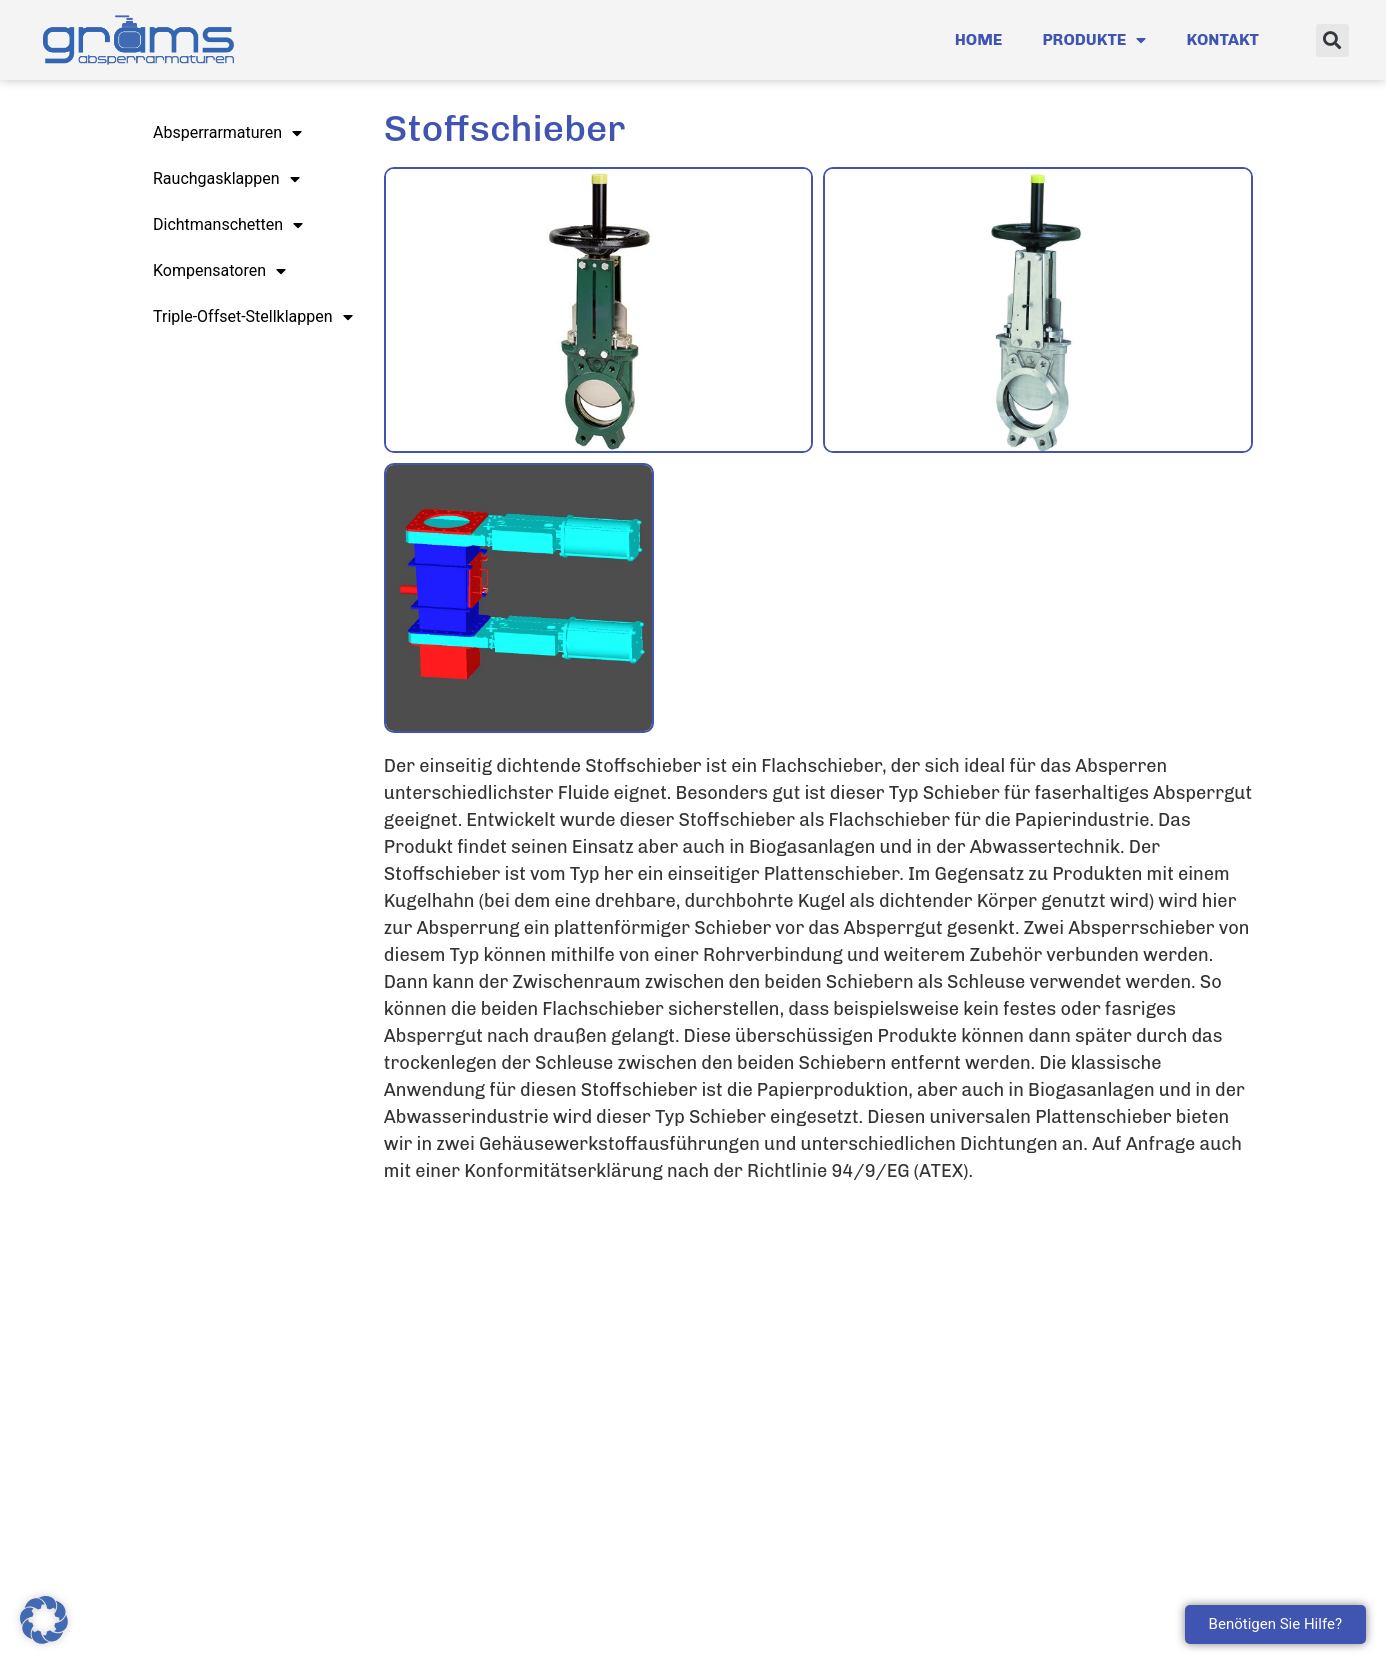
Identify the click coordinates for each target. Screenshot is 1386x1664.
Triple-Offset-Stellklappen (253, 317)
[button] (1332, 40)
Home (979, 39)
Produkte (1094, 40)
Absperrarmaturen (227, 133)
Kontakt (1222, 39)
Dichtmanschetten (228, 225)
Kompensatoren (219, 271)
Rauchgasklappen (226, 179)
